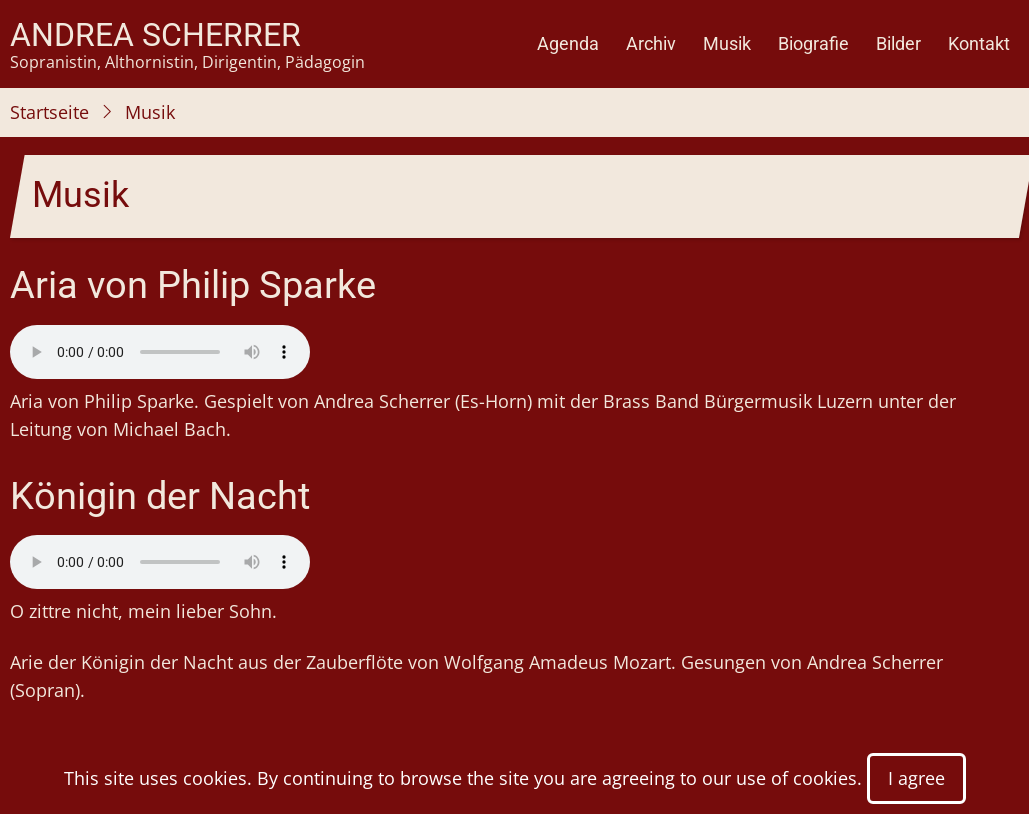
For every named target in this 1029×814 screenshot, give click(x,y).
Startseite (49, 112)
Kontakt (979, 43)
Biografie (813, 43)
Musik (727, 43)
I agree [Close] (916, 778)
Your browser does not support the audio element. (160, 352)
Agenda (568, 43)
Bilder (898, 43)
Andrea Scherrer (155, 35)
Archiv (651, 43)
